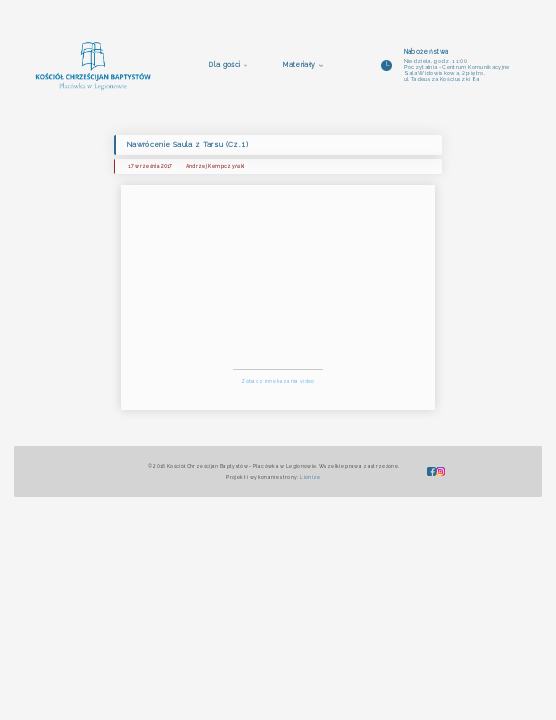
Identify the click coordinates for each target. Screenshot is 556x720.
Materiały (299, 65)
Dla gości (224, 65)
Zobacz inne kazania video (278, 381)
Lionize (310, 477)
